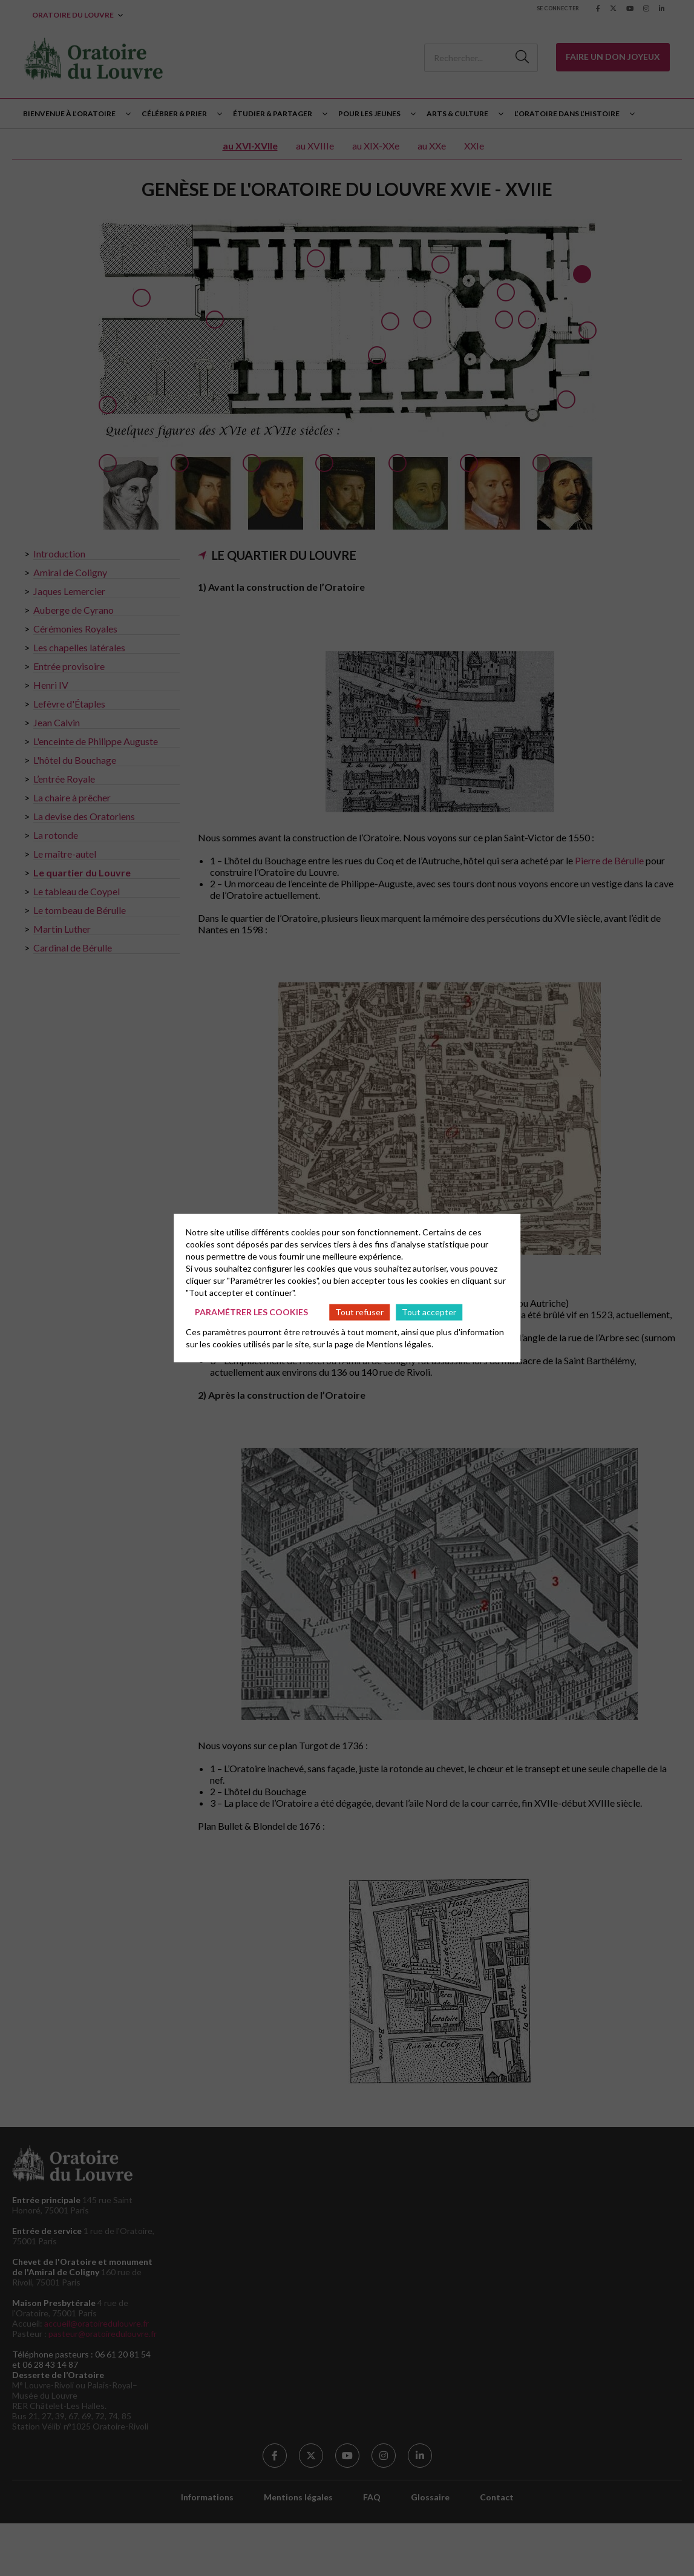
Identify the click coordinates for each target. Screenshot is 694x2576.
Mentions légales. (400, 1343)
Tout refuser (359, 1312)
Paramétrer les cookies (251, 1312)
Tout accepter (429, 1312)
